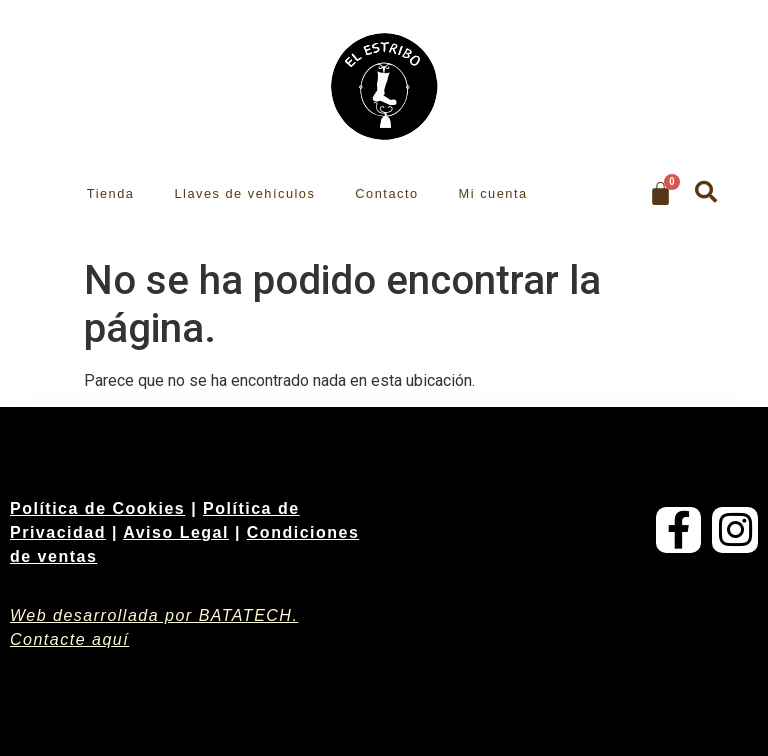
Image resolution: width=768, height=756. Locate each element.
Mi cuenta (493, 193)
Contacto (386, 193)
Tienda (111, 193)
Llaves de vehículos (244, 193)
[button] (706, 192)
